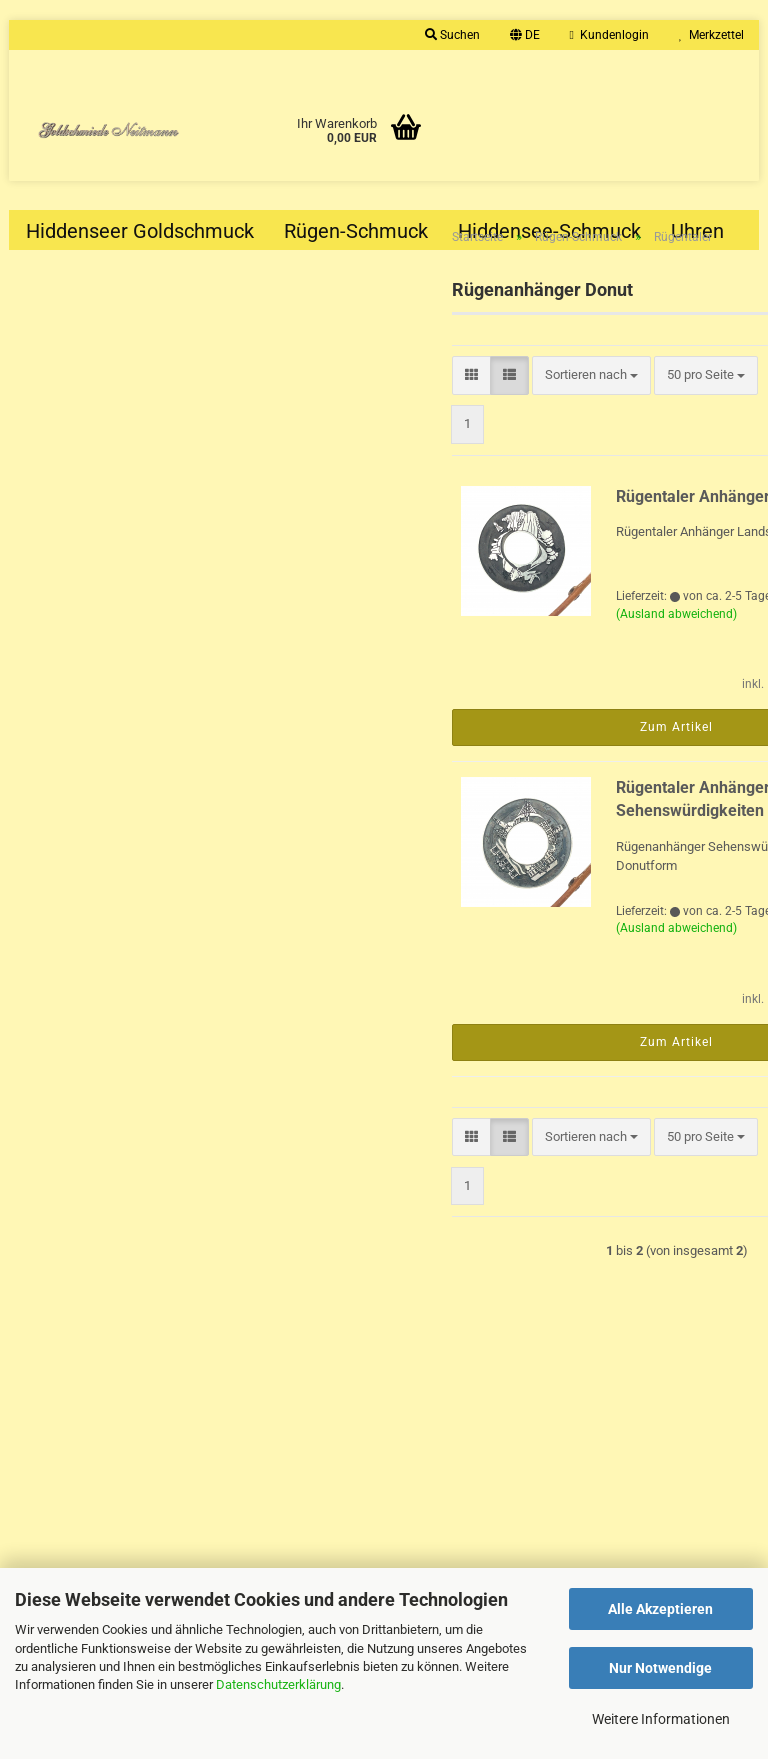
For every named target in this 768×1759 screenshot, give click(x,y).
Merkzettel (711, 35)
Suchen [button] (452, 35)
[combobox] (533, 407)
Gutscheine (56, 1446)
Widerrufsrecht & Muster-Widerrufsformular (147, 1528)
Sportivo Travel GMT (137, 742)
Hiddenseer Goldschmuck (140, 231)
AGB (36, 1556)
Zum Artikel (504, 759)
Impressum (56, 1419)
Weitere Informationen (661, 1719)
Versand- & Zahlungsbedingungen (119, 1501)
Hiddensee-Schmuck (549, 231)
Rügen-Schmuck (356, 231)
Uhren (697, 231)
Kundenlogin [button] (609, 35)
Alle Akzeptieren (660, 1609)
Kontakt (46, 1474)
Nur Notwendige (660, 1668)
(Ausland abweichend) (504, 646)
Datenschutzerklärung (278, 1684)
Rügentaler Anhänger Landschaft (563, 528)
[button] (525, 35)
